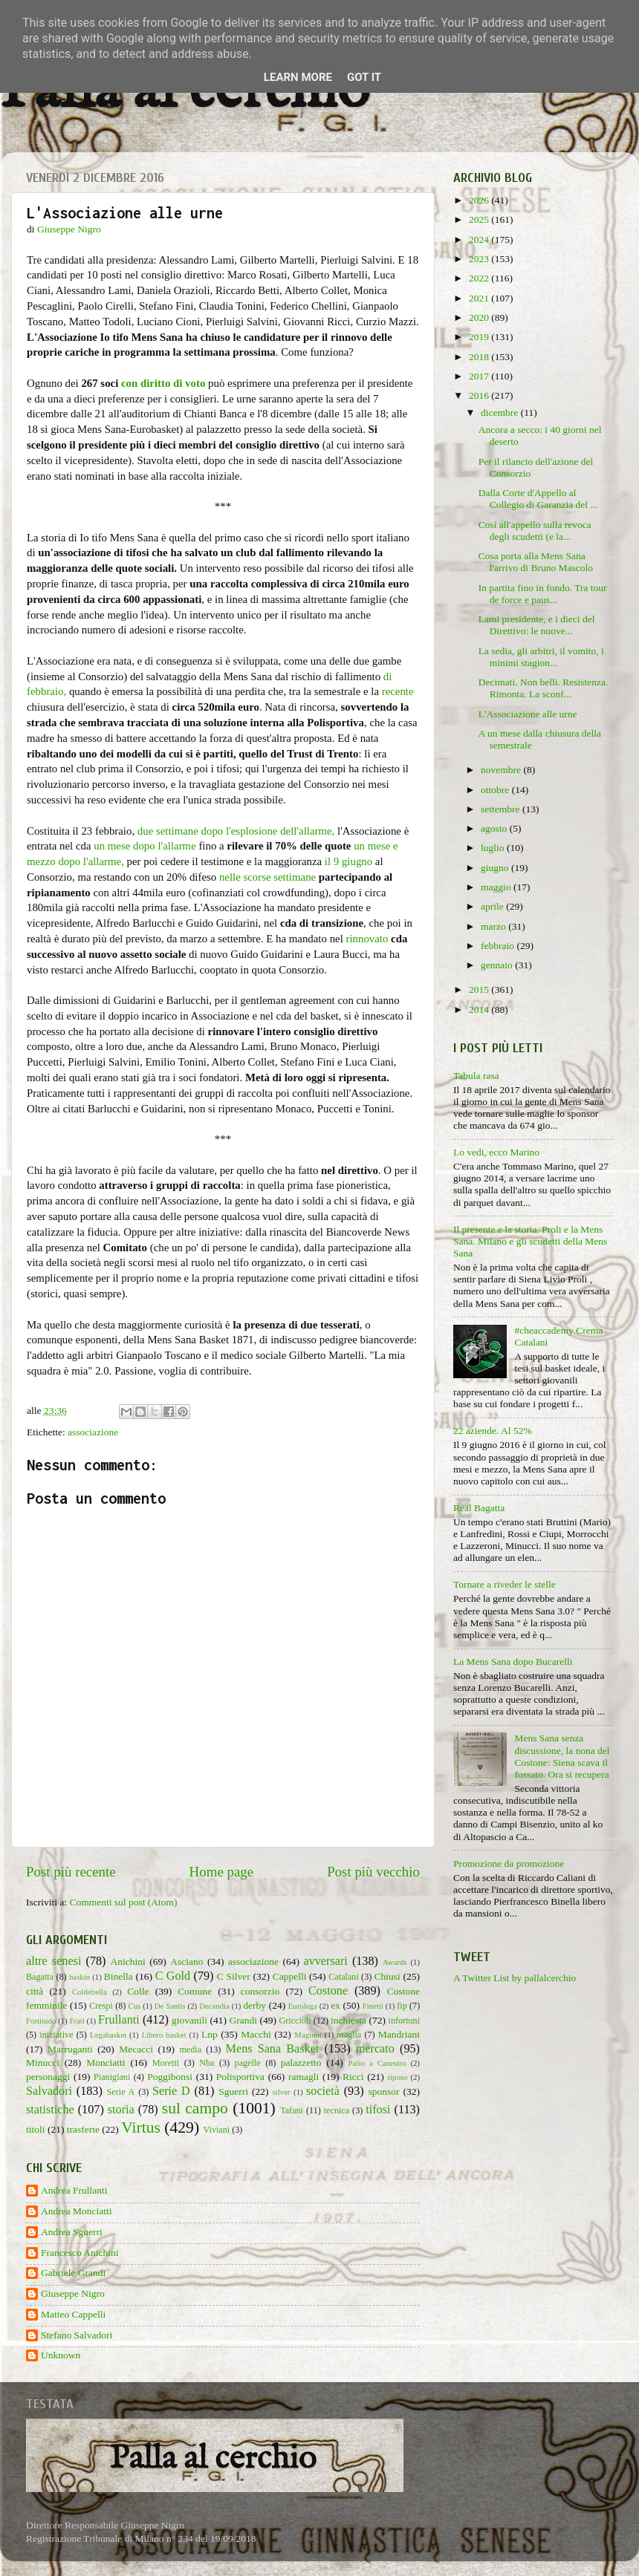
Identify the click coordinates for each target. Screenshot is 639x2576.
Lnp (209, 2034)
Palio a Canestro (377, 2062)
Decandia (214, 2005)
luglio (494, 847)
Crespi (101, 2006)
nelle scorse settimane (267, 877)
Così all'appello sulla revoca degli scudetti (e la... (535, 530)
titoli (35, 2129)
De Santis (170, 2005)
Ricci (353, 2076)
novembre (502, 769)
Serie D (171, 2091)
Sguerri (233, 2091)
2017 (480, 376)
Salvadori (49, 2091)
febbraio (498, 945)
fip (402, 2006)
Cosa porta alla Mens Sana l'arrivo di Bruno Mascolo (536, 561)
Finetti (373, 2005)
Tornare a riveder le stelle (504, 1584)
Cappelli (290, 1976)
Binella (118, 1976)
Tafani (291, 2110)
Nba (206, 2063)
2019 (480, 336)
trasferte (83, 2129)
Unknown (60, 2355)
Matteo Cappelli (73, 2314)
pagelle (248, 2063)
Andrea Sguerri (72, 2231)
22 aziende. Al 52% (492, 1430)
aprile (493, 906)
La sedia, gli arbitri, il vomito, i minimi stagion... (541, 656)
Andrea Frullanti (74, 2190)
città (34, 1991)
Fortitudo (41, 2020)
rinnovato (367, 939)
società (323, 2091)
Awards (395, 1961)
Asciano (186, 1961)
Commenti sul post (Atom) (123, 1902)
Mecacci (136, 2049)
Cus (135, 2005)
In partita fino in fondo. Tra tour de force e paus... (543, 593)
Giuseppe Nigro (73, 2293)
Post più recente (71, 1871)
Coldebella (89, 1991)
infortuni (405, 2020)
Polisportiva (240, 2076)
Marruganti (70, 2049)
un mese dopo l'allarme (144, 846)
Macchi (255, 2034)
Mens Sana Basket (273, 2048)
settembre (501, 809)
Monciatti (106, 2062)
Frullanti (119, 2019)
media (190, 2049)
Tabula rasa (476, 1075)
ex (335, 2005)
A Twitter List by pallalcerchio (514, 1977)
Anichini (128, 1961)
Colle (138, 1991)
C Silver (233, 1976)
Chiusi (387, 1976)
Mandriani (399, 2034)
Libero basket (164, 2034)
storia (121, 2109)
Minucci (42, 2062)
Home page (221, 1871)
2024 (480, 239)
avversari (325, 1961)
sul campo (195, 2108)
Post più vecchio (373, 1871)
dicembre (501, 412)
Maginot (308, 2034)
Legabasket (108, 2034)
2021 (480, 298)
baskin (79, 1976)
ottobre (496, 789)
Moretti (165, 2063)
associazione (93, 1432)
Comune (195, 1991)
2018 (480, 356)
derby (254, 2005)
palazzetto (301, 2062)
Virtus (140, 2127)
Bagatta (39, 1977)
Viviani (217, 2130)
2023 (480, 258)
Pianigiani (112, 2077)
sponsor (383, 2091)
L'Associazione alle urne (528, 714)
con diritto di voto (163, 383)
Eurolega (302, 2005)
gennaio (498, 965)
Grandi (244, 2020)
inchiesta (348, 2020)
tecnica (336, 2110)
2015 (480, 989)
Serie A (121, 2092)
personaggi (48, 2076)
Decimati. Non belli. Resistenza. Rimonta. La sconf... (544, 688)
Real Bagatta (479, 1507)
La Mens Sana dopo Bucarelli (512, 1661)
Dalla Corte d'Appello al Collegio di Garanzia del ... (538, 498)
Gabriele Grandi (73, 2272)
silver (282, 2091)
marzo (494, 926)
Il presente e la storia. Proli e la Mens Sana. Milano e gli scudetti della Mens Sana (530, 1241)
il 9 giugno (348, 861)
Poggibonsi (169, 2076)
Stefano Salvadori (76, 2335)
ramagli (303, 2076)
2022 (480, 278)
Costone (328, 1991)
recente (398, 691)
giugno (496, 867)
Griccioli (295, 2020)
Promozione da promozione (508, 1863)
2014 (480, 1009)
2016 (480, 395)
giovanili (189, 2020)
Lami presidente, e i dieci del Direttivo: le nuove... (537, 624)
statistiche (50, 2109)
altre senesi (53, 1961)
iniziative (56, 2034)
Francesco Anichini (80, 2252)
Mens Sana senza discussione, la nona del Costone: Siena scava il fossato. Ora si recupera (561, 1756)
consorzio (260, 1991)
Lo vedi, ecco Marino (496, 1152)
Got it (364, 77)
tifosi (378, 2109)
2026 (480, 200)
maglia (349, 2034)
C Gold (173, 1976)
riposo (397, 2077)
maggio (497, 887)
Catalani (343, 1977)
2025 (480, 219)
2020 (480, 317)
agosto (495, 828)
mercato (375, 2048)
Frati (76, 2020)
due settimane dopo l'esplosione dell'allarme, (235, 831)
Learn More (298, 77)
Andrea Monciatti (76, 2211)
